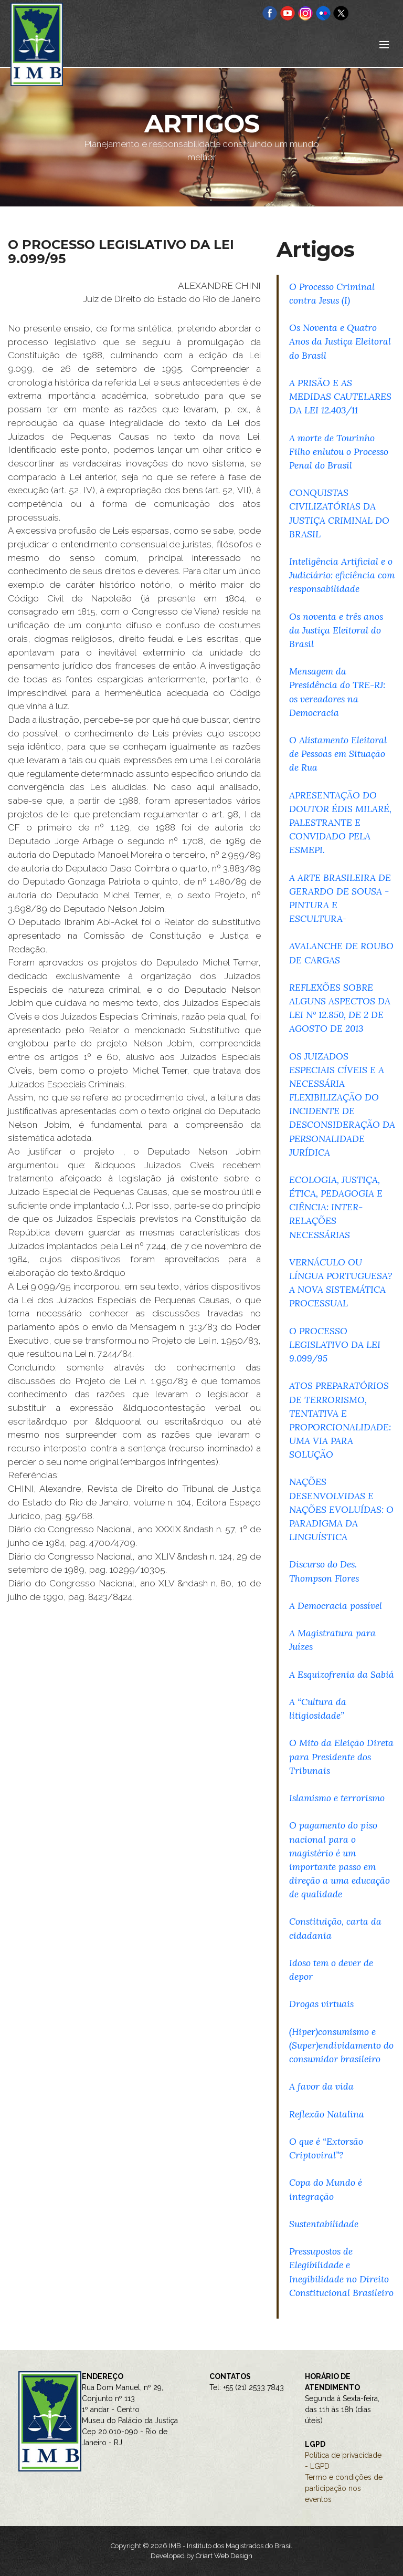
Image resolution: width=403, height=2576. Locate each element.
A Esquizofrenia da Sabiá (341, 1674)
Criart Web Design (224, 2556)
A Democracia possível (335, 1605)
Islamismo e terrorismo (337, 1798)
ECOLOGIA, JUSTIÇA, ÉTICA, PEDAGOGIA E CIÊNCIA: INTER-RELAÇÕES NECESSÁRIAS (336, 1207)
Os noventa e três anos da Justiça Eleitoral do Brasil (336, 630)
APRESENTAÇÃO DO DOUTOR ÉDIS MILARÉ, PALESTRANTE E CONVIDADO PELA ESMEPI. (340, 822)
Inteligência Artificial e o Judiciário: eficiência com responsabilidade (342, 575)
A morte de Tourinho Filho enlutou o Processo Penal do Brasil (338, 451)
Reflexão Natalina (326, 2114)
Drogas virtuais (321, 2004)
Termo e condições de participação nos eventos (344, 2488)
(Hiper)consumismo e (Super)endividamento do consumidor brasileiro (341, 2045)
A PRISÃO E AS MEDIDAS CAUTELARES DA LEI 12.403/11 (340, 396)
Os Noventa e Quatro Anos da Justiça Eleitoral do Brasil (340, 341)
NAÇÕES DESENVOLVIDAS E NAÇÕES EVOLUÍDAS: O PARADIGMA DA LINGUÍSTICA (341, 1509)
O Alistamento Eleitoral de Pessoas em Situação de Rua (338, 753)
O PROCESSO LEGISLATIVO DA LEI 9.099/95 (334, 1344)
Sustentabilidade (323, 2224)
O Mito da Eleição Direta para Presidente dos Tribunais (341, 1756)
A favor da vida (321, 2086)
